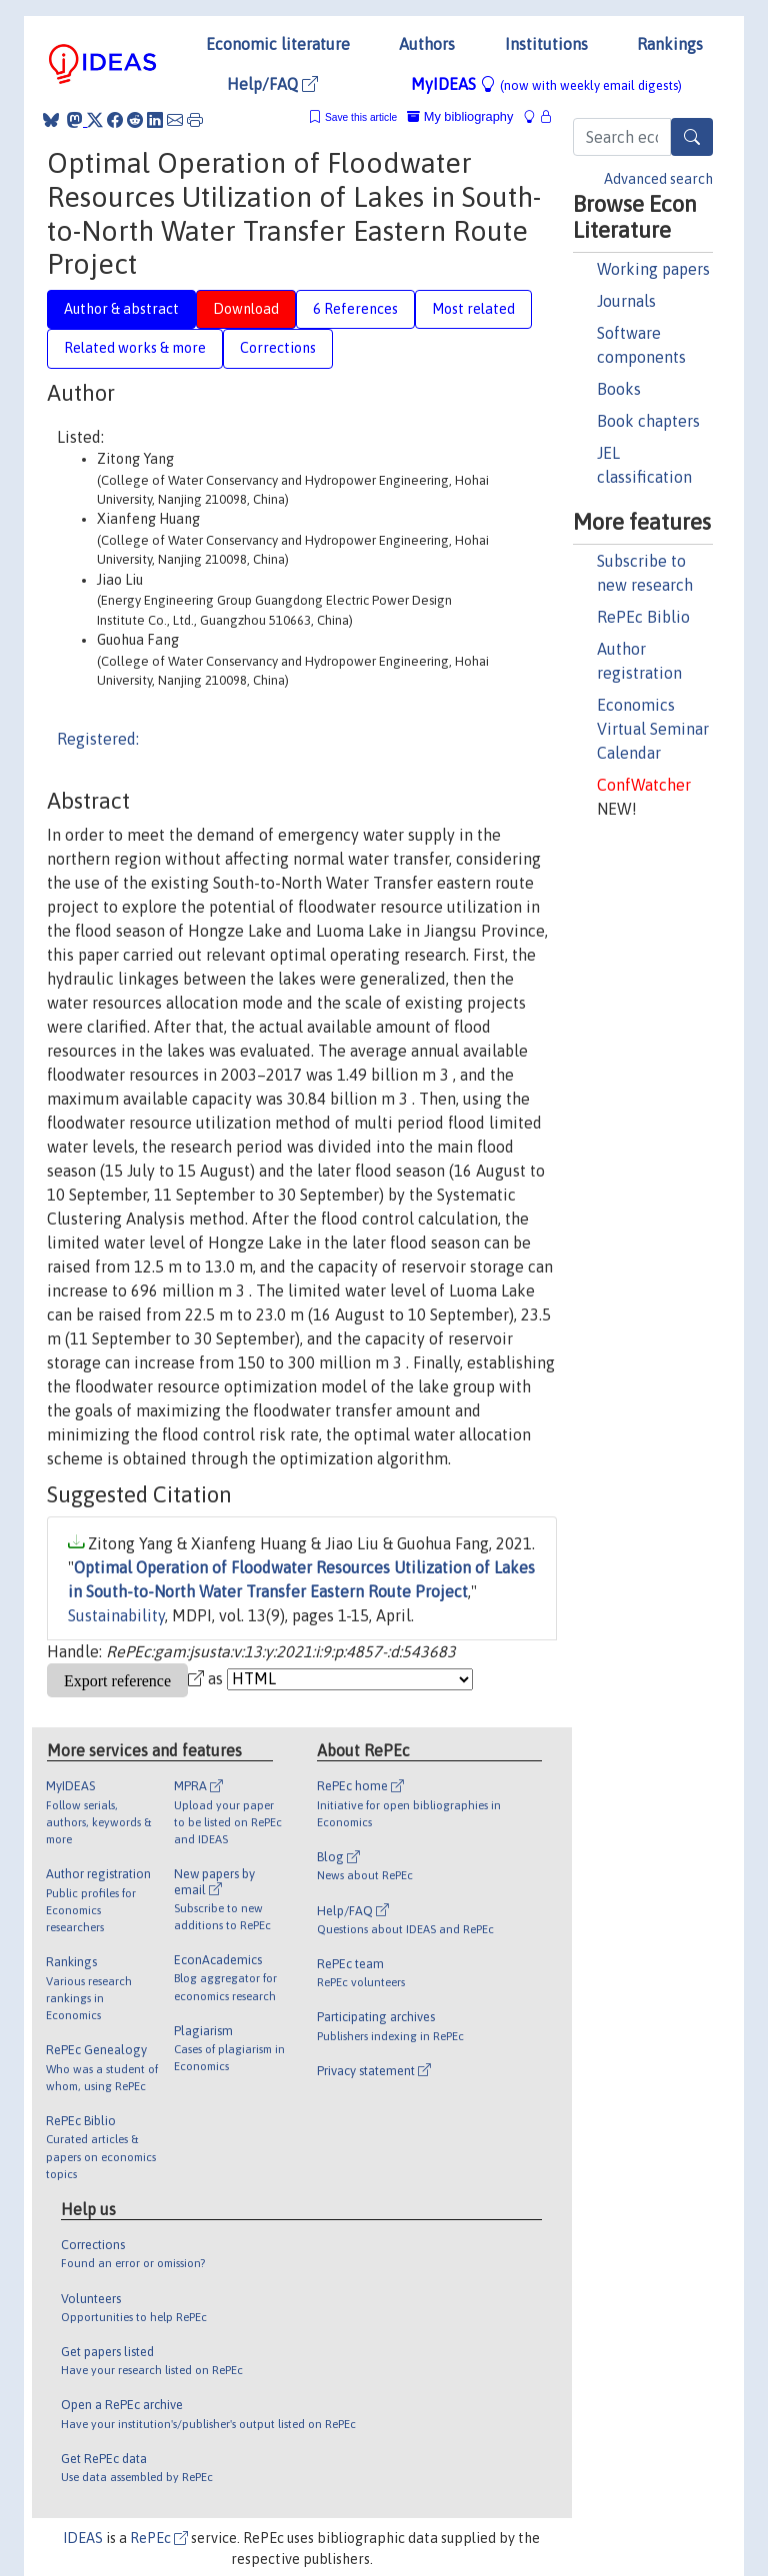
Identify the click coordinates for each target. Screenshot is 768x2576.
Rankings (670, 44)
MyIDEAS (546, 84)
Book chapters (648, 421)
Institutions (546, 44)
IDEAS (83, 2538)
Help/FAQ (272, 84)
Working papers (653, 269)
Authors (427, 44)
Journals (626, 301)
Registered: (98, 739)
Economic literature (278, 44)
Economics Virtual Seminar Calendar (653, 729)
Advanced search (658, 179)
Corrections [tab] (278, 348)
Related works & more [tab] (135, 348)
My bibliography (460, 116)
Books (619, 389)
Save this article (361, 117)
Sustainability (116, 1615)
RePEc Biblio (643, 617)
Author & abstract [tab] (121, 309)
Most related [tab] (473, 309)
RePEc (159, 2538)
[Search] (692, 137)
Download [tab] (246, 309)
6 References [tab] (355, 309)
